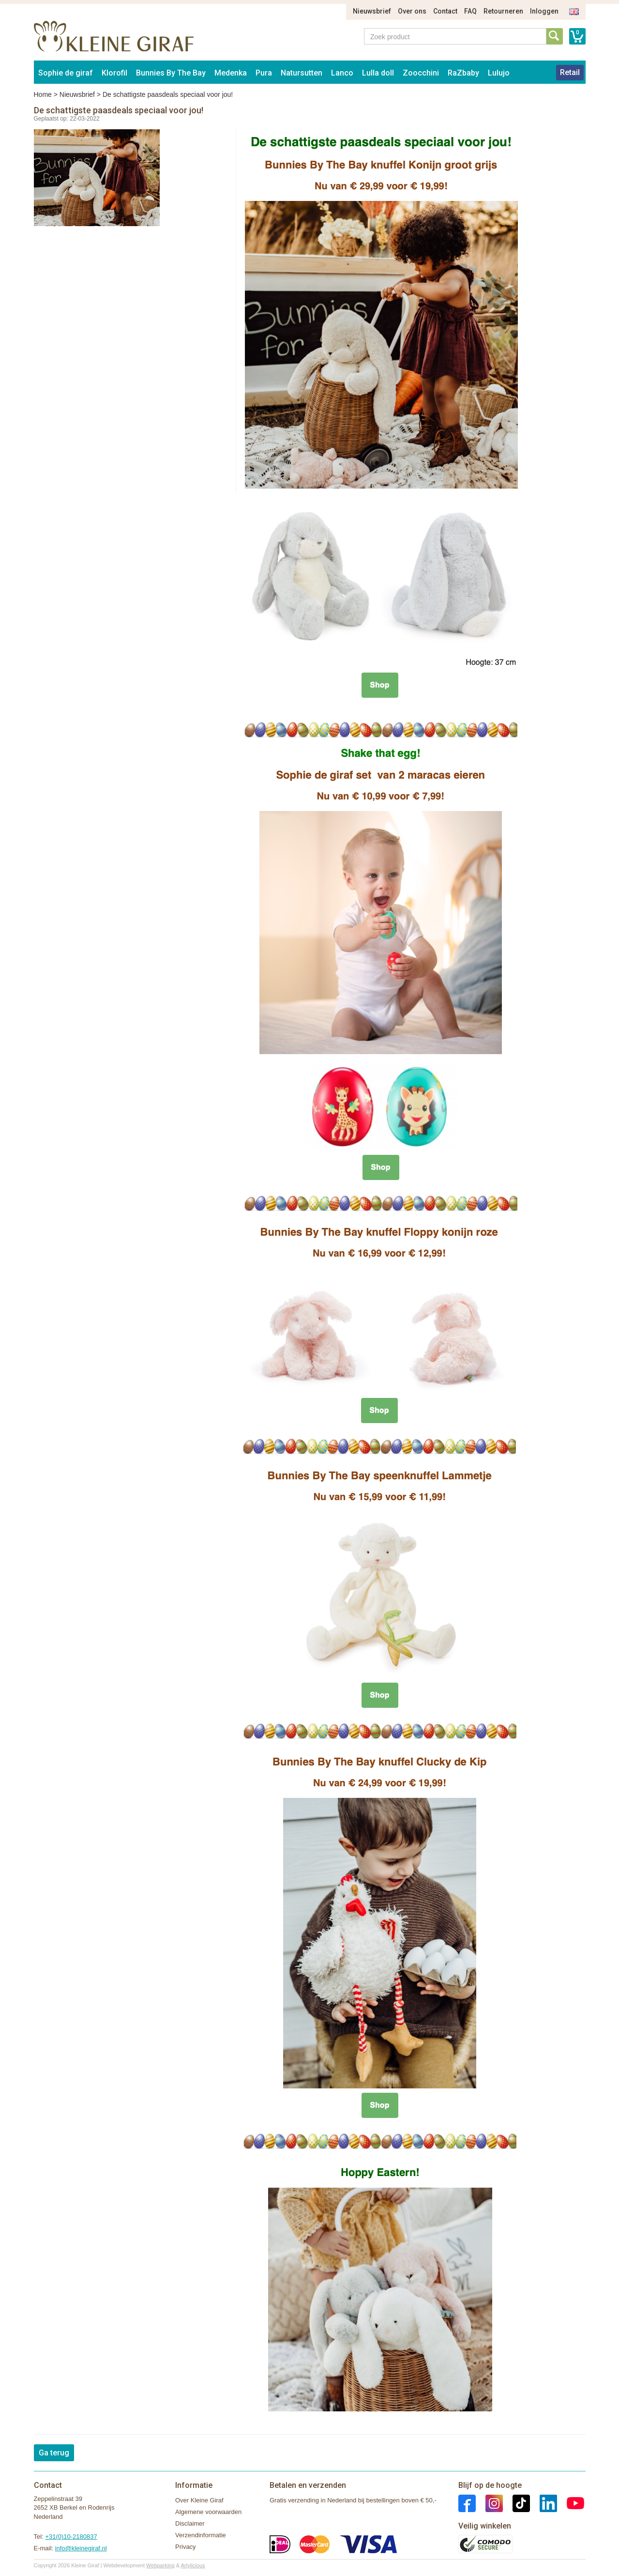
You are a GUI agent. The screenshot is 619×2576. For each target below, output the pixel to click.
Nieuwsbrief (372, 11)
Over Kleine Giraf (199, 2500)
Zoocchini (421, 72)
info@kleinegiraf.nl (81, 2548)
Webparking (160, 2565)
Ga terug (54, 2452)
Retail (570, 72)
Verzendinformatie (200, 2535)
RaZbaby (463, 72)
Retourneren (503, 11)
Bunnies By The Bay (171, 72)
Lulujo (499, 72)
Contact (445, 11)
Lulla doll (378, 72)
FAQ (470, 11)
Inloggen (544, 11)
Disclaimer (190, 2523)
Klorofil (114, 72)
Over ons (412, 11)
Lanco (342, 72)
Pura (264, 72)
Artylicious (193, 2565)
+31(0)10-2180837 (71, 2536)
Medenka (230, 72)
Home (43, 94)
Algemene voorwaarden (208, 2511)
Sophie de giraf (65, 72)
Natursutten (301, 72)
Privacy (185, 2546)
